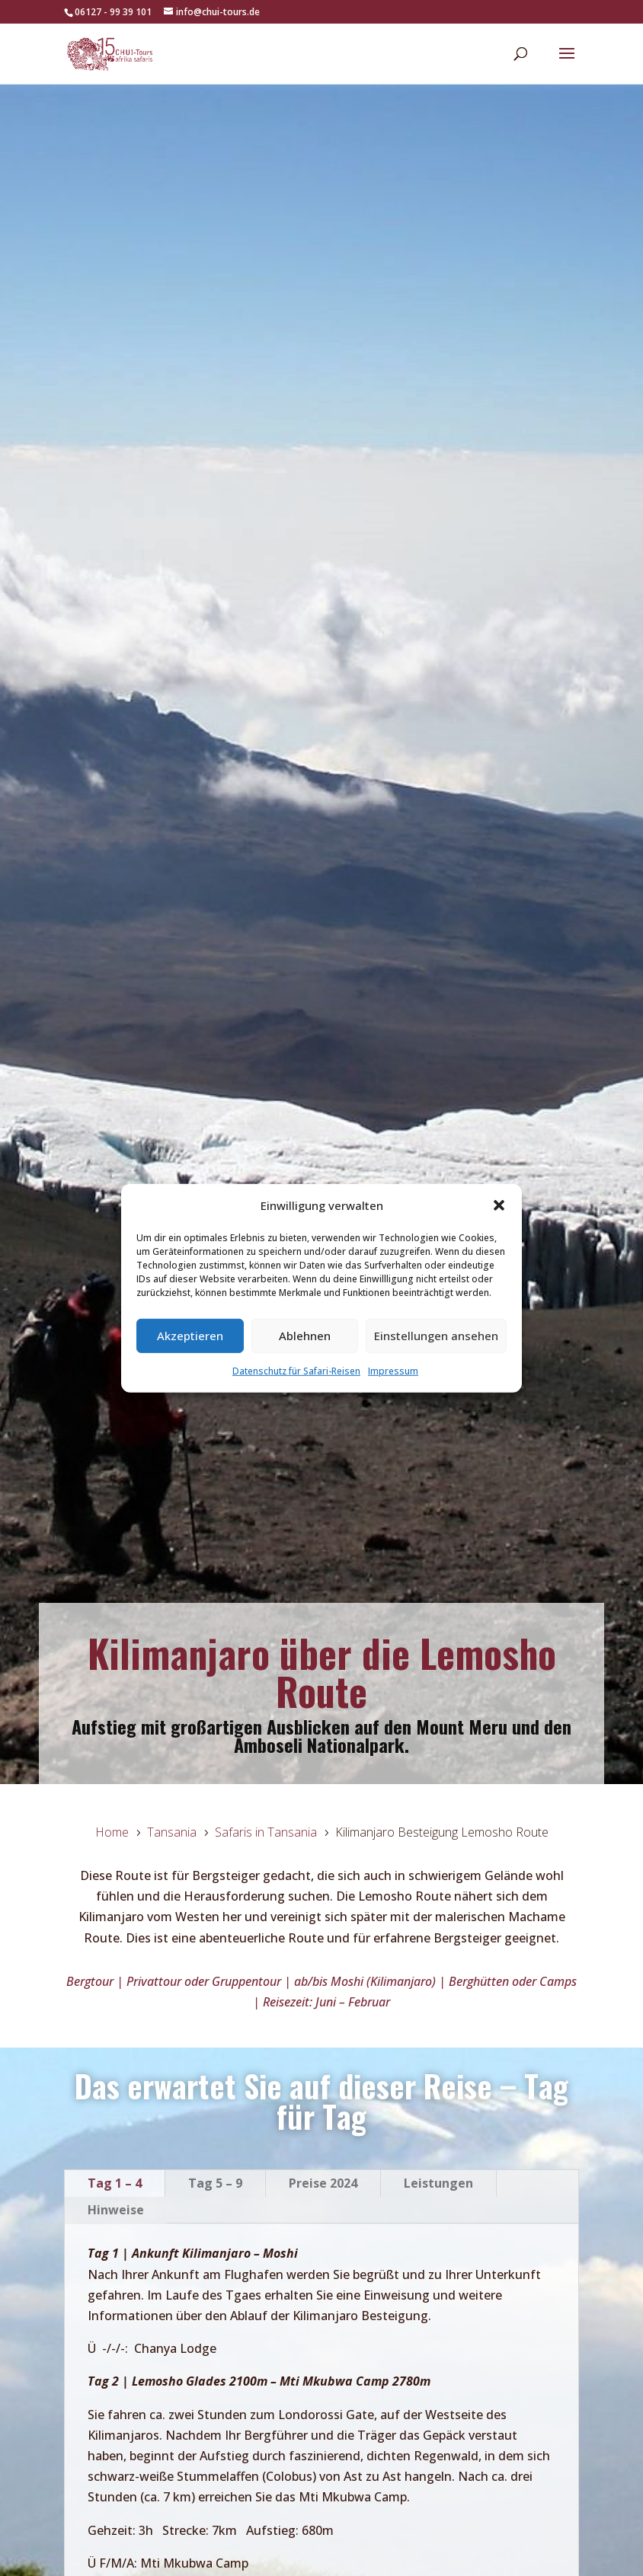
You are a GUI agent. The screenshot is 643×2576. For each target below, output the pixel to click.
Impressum (393, 1371)
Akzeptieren (190, 1335)
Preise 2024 (323, 2183)
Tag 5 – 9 (215, 2183)
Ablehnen (305, 1335)
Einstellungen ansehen (436, 1335)
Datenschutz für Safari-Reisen (296, 1371)
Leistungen (438, 2183)
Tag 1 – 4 (115, 2183)
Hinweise (116, 2209)
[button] (499, 1205)
